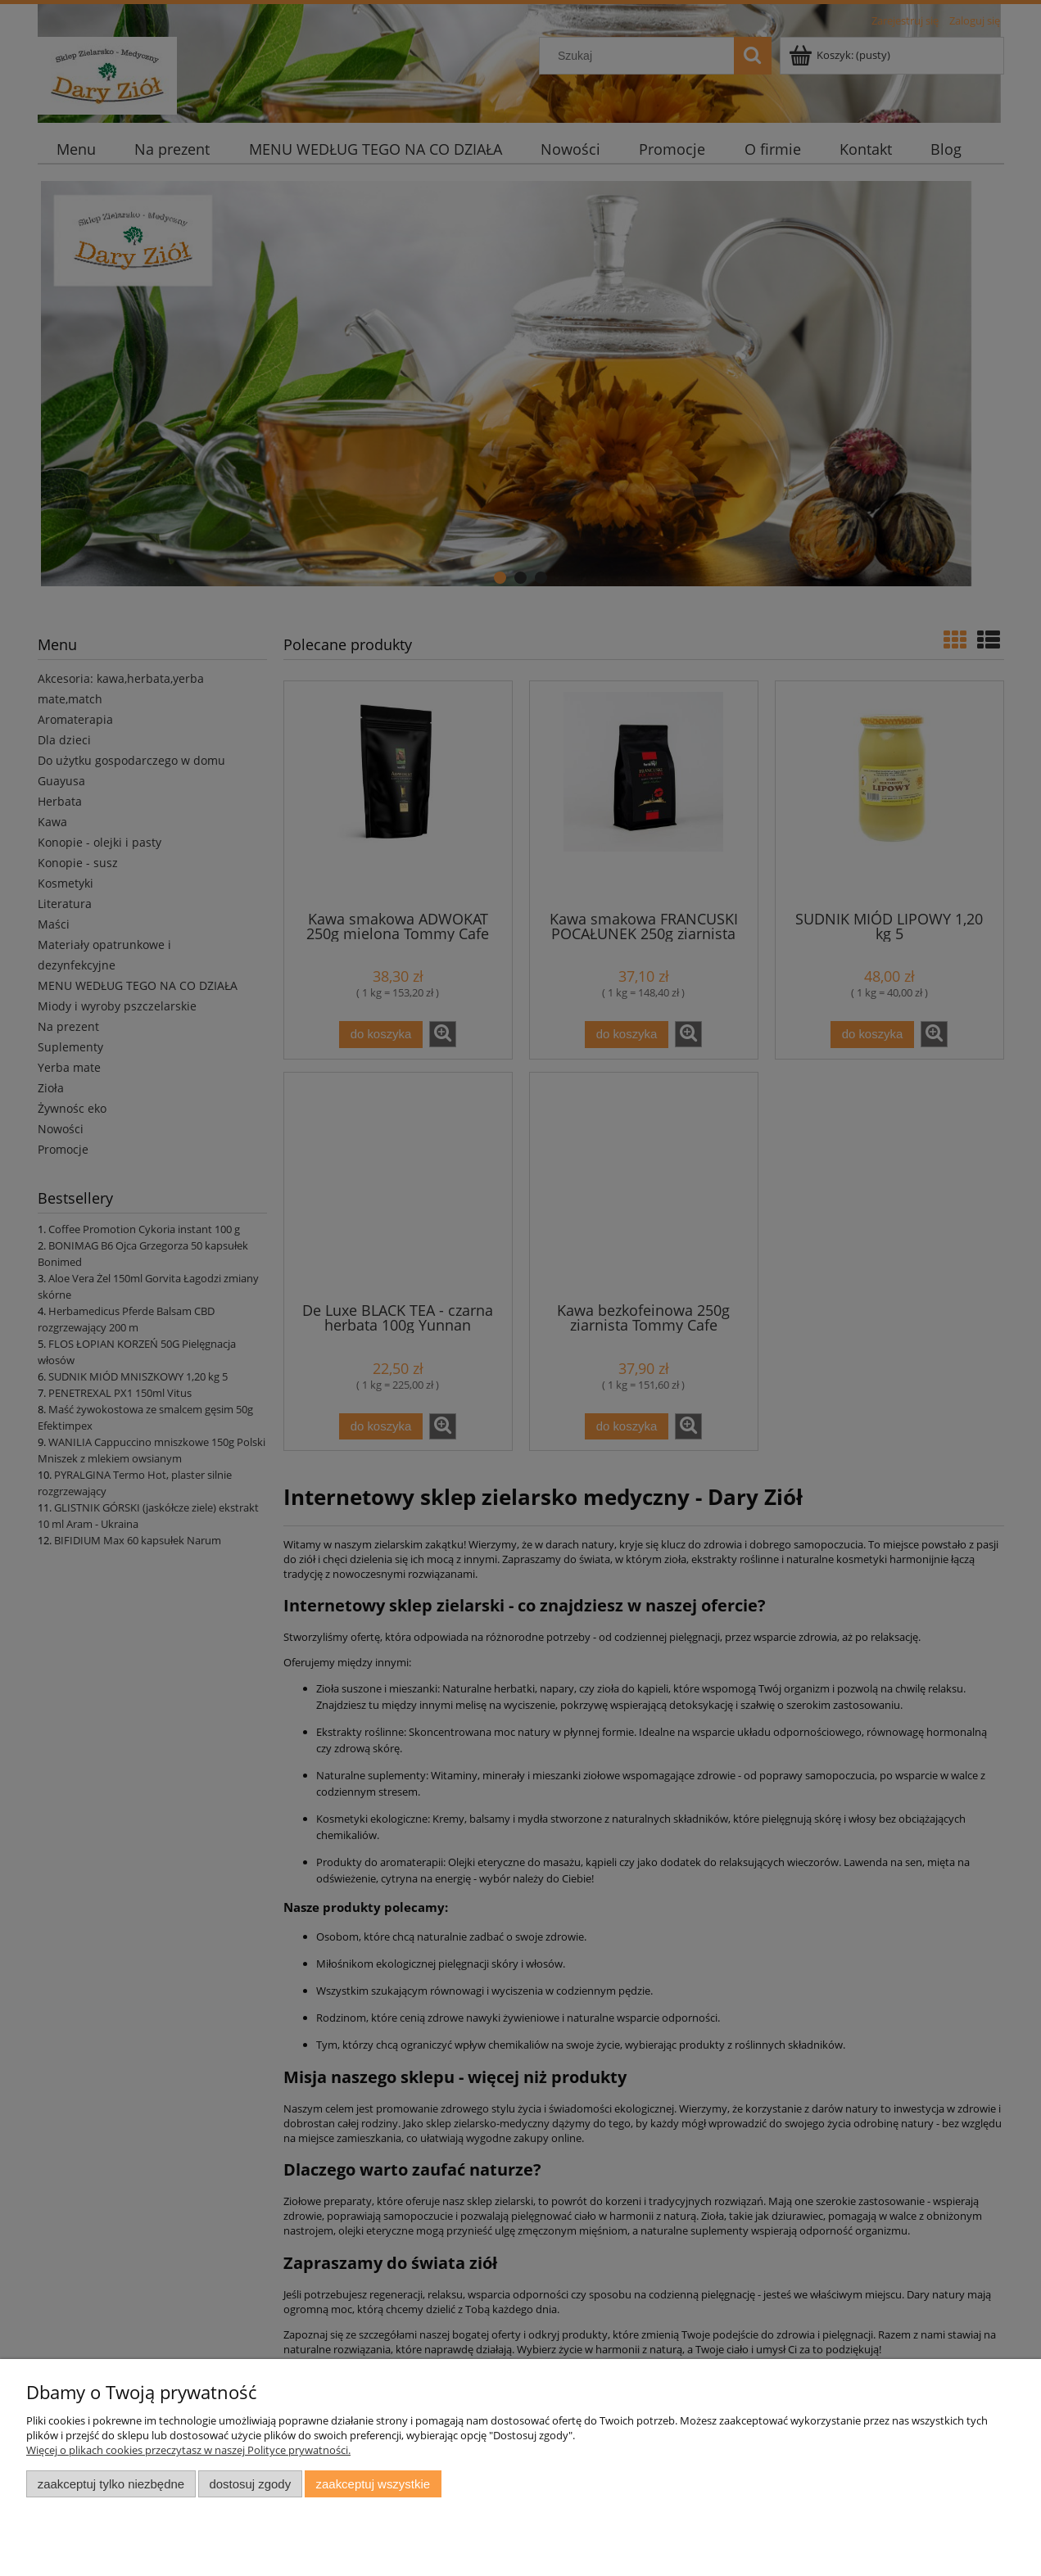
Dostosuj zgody (250, 2484)
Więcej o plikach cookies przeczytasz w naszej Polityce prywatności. (188, 2450)
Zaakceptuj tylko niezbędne (111, 2484)
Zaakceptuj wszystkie (373, 2484)
